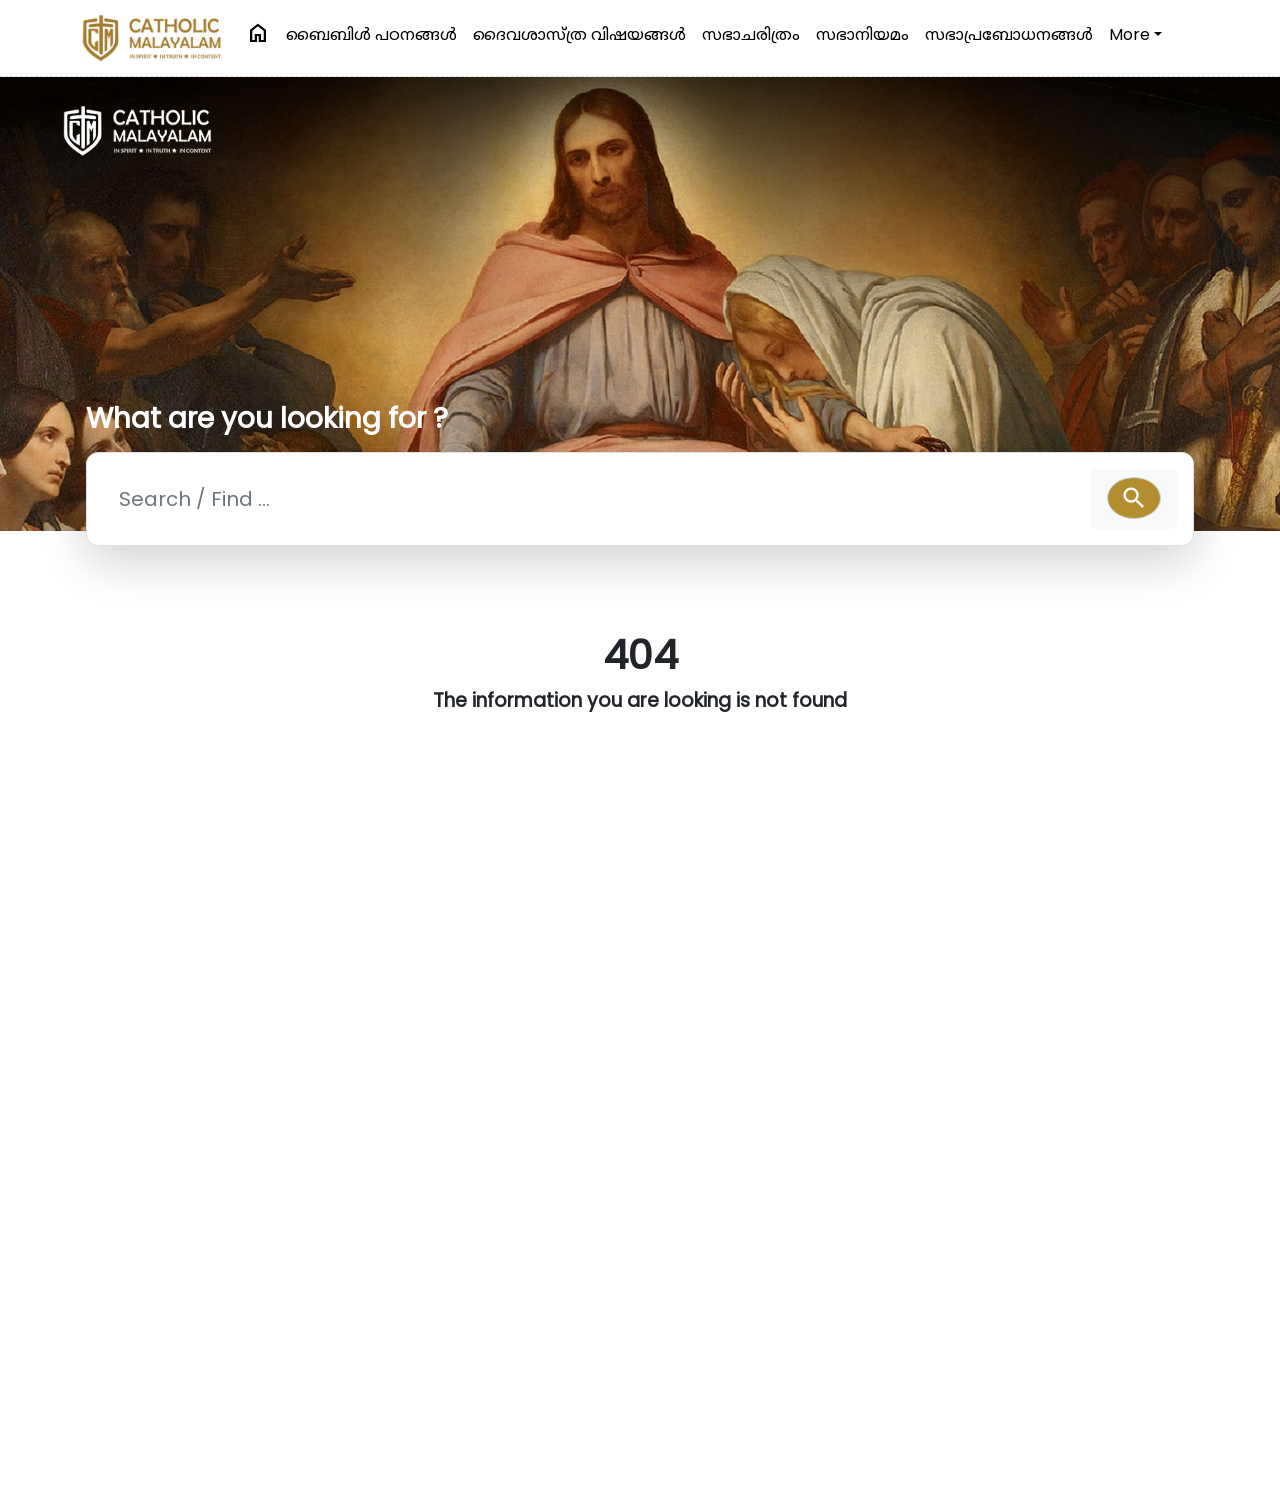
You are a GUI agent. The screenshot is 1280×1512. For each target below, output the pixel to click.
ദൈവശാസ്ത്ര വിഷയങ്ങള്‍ (579, 34)
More (1129, 34)
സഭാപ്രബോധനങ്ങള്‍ (1009, 34)
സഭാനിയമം (862, 34)
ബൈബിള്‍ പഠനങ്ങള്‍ (371, 34)
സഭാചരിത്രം (751, 34)
